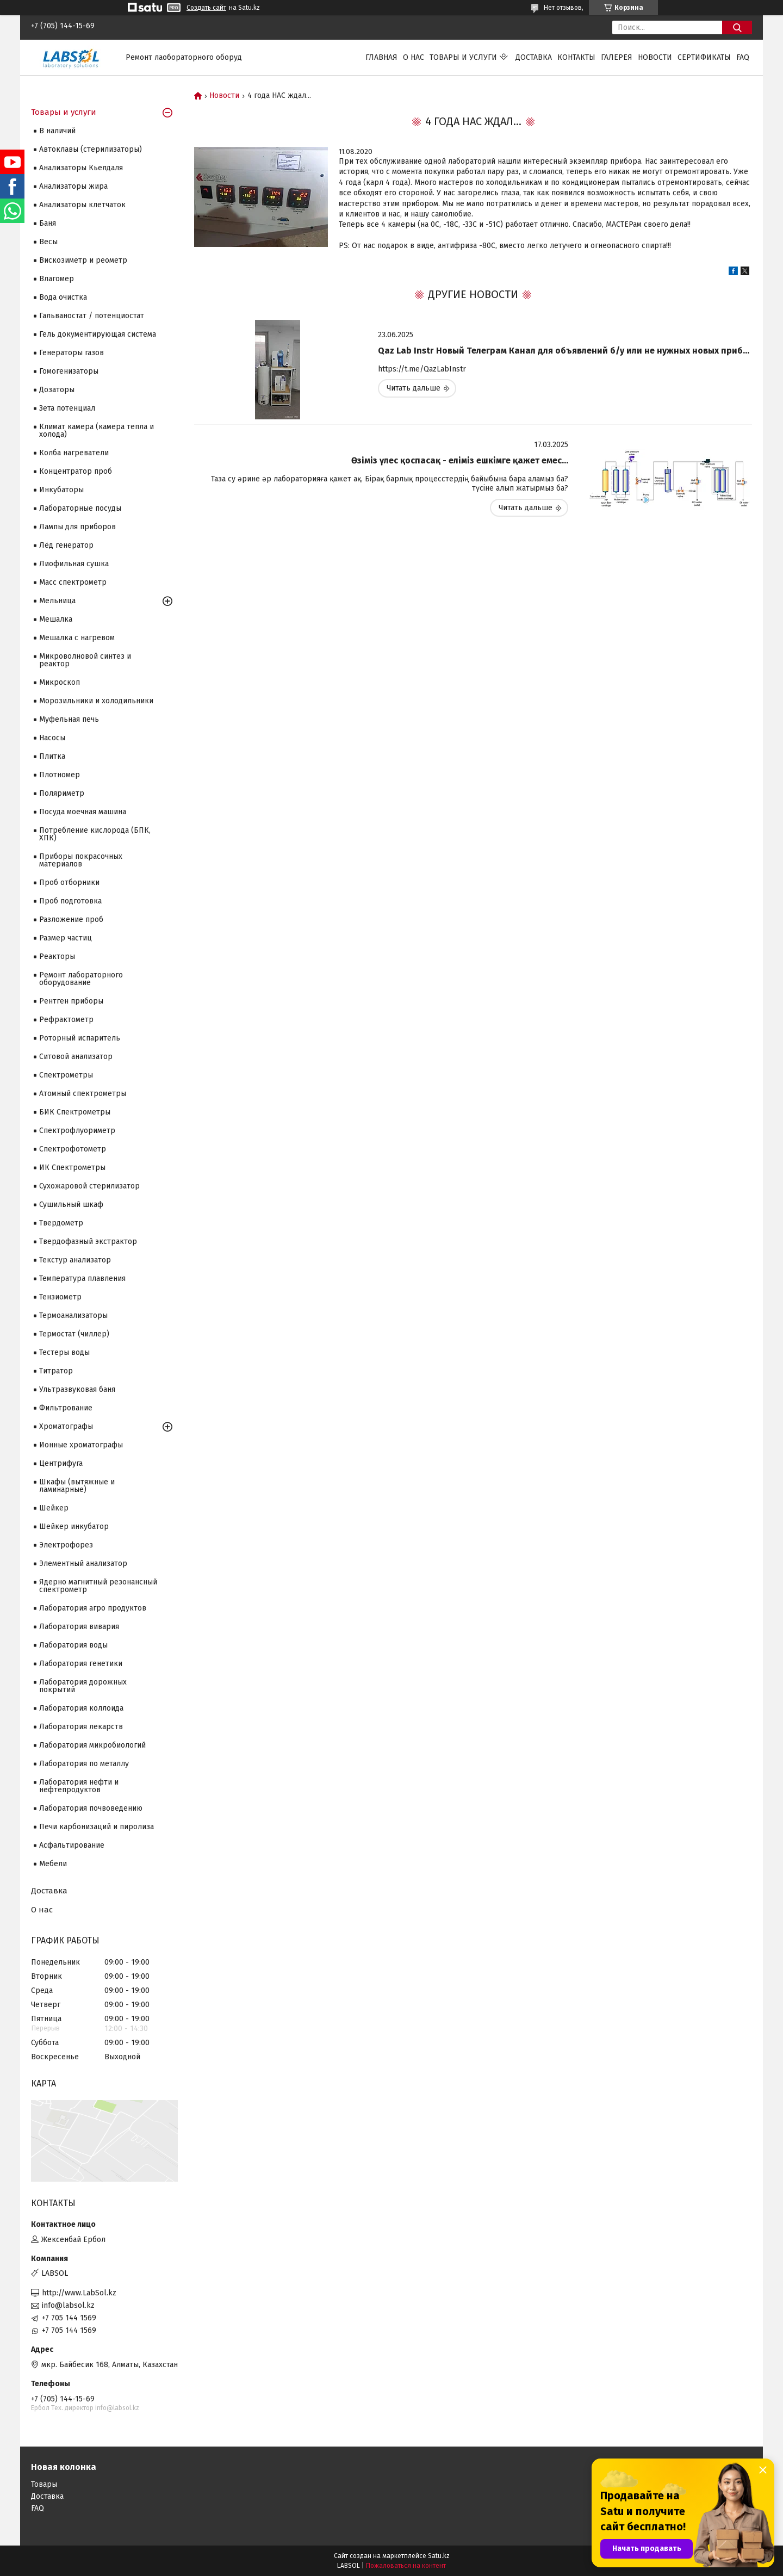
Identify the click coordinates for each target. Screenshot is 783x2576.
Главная (381, 57)
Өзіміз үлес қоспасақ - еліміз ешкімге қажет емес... (459, 460)
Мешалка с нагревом (77, 637)
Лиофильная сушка (74, 563)
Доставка (533, 57)
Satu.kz (439, 2556)
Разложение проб (71, 919)
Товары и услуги (463, 57)
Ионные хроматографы (81, 1445)
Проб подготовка (70, 901)
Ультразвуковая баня (77, 1389)
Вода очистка (63, 297)
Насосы (52, 737)
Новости (655, 57)
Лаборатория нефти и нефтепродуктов (79, 1786)
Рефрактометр (66, 1019)
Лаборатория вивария (79, 1626)
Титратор (56, 1371)
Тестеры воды (64, 1352)
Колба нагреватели (74, 452)
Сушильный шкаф (71, 1204)
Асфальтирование (71, 1845)
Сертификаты (704, 57)
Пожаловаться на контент (406, 2565)
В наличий (57, 130)
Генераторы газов (71, 352)
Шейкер (54, 1508)
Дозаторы (56, 389)
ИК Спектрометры (72, 1167)
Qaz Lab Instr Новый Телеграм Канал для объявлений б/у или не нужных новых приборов (565, 350)
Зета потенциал (67, 408)
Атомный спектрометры (82, 1093)
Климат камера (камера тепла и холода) (96, 430)
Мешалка (55, 619)
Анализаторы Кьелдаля (81, 167)
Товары (44, 2484)
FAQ (742, 57)
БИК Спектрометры (74, 1112)
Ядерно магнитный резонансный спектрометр (98, 1585)
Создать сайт (206, 7)
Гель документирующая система (97, 334)
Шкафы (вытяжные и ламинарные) (77, 1485)
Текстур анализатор (75, 1260)
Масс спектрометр (73, 582)
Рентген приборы (71, 1001)
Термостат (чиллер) (74, 1334)
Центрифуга (61, 1463)
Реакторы (57, 956)
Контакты (576, 57)
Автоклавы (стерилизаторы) (90, 149)
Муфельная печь (69, 719)
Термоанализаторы (73, 1315)
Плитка (52, 756)
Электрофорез (66, 1545)
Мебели (53, 1863)
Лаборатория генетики (80, 1663)
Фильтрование (65, 1408)
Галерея (616, 57)
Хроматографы (66, 1426)
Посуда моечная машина (82, 811)
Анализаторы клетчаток (82, 204)
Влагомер (56, 278)
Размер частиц (65, 938)
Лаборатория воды (73, 1645)
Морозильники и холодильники (96, 700)
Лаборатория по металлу (84, 1763)
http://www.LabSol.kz (79, 2293)
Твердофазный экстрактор (88, 1241)
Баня (47, 223)
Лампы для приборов (77, 526)
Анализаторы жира (73, 186)
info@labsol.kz (68, 2305)
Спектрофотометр (72, 1149)
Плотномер (59, 774)
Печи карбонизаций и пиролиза (96, 1826)
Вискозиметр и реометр (83, 260)
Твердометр (61, 1223)
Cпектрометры (66, 1075)
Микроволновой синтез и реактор (85, 660)
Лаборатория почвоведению (90, 1808)
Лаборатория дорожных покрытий (83, 1685)
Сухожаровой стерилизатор (89, 1186)
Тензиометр (60, 1297)
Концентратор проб (75, 471)
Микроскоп (59, 682)
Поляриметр (61, 793)
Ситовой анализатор (76, 1056)
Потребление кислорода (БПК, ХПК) (95, 834)
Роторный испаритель (79, 1038)
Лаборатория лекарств (81, 1726)
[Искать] (737, 27)
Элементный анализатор (83, 1563)
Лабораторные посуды (80, 508)
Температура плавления (82, 1278)
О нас (413, 57)
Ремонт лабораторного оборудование (81, 978)
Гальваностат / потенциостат (91, 315)
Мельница (57, 600)
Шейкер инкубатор (74, 1526)
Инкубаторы (61, 489)
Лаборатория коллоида (81, 1708)
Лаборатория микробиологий (92, 1745)
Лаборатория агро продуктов (92, 1608)
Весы (48, 241)
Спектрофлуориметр (77, 1130)
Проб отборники (69, 882)
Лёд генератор (66, 545)
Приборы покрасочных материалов (80, 860)
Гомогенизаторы (68, 371)
